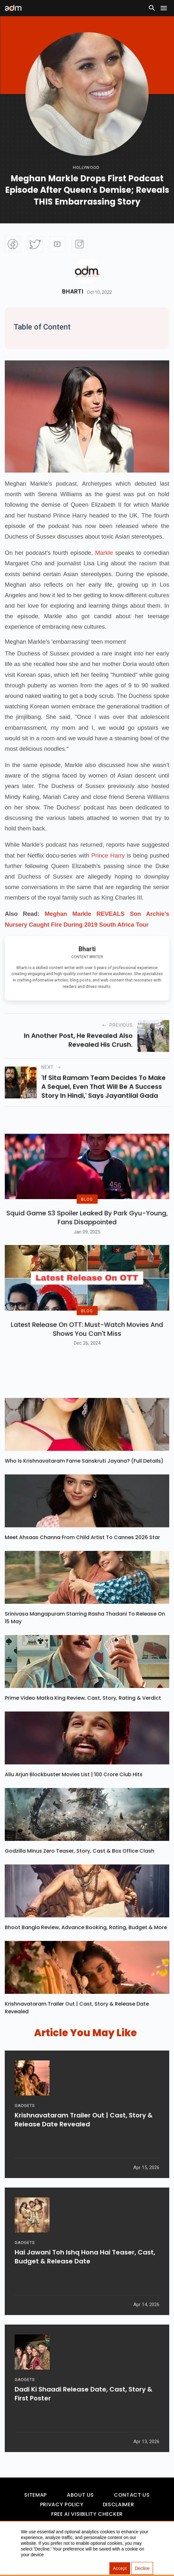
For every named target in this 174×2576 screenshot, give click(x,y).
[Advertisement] (24, 56)
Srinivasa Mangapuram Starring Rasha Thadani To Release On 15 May (85, 1633)
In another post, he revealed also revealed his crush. (78, 1040)
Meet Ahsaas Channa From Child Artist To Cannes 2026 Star (82, 1553)
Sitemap (35, 2510)
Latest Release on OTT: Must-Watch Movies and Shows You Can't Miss (87, 1345)
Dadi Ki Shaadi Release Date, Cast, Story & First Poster (83, 2412)
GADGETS (25, 2124)
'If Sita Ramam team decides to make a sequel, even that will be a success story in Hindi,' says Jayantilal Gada (103, 1086)
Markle (104, 552)
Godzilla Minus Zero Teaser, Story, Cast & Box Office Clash (79, 1866)
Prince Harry (108, 855)
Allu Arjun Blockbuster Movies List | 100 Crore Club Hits (74, 1790)
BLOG (87, 1207)
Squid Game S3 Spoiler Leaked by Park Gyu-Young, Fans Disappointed (87, 1225)
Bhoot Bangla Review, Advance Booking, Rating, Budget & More (86, 1943)
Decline (142, 2568)
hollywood (86, 167)
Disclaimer (118, 2520)
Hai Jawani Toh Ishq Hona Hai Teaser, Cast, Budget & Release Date (85, 2275)
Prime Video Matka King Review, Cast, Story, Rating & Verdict (83, 1713)
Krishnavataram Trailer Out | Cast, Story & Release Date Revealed (77, 2023)
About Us (80, 2510)
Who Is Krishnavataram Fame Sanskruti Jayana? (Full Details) (84, 1476)
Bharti (72, 291)
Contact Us (132, 2510)
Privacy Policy (62, 2520)
